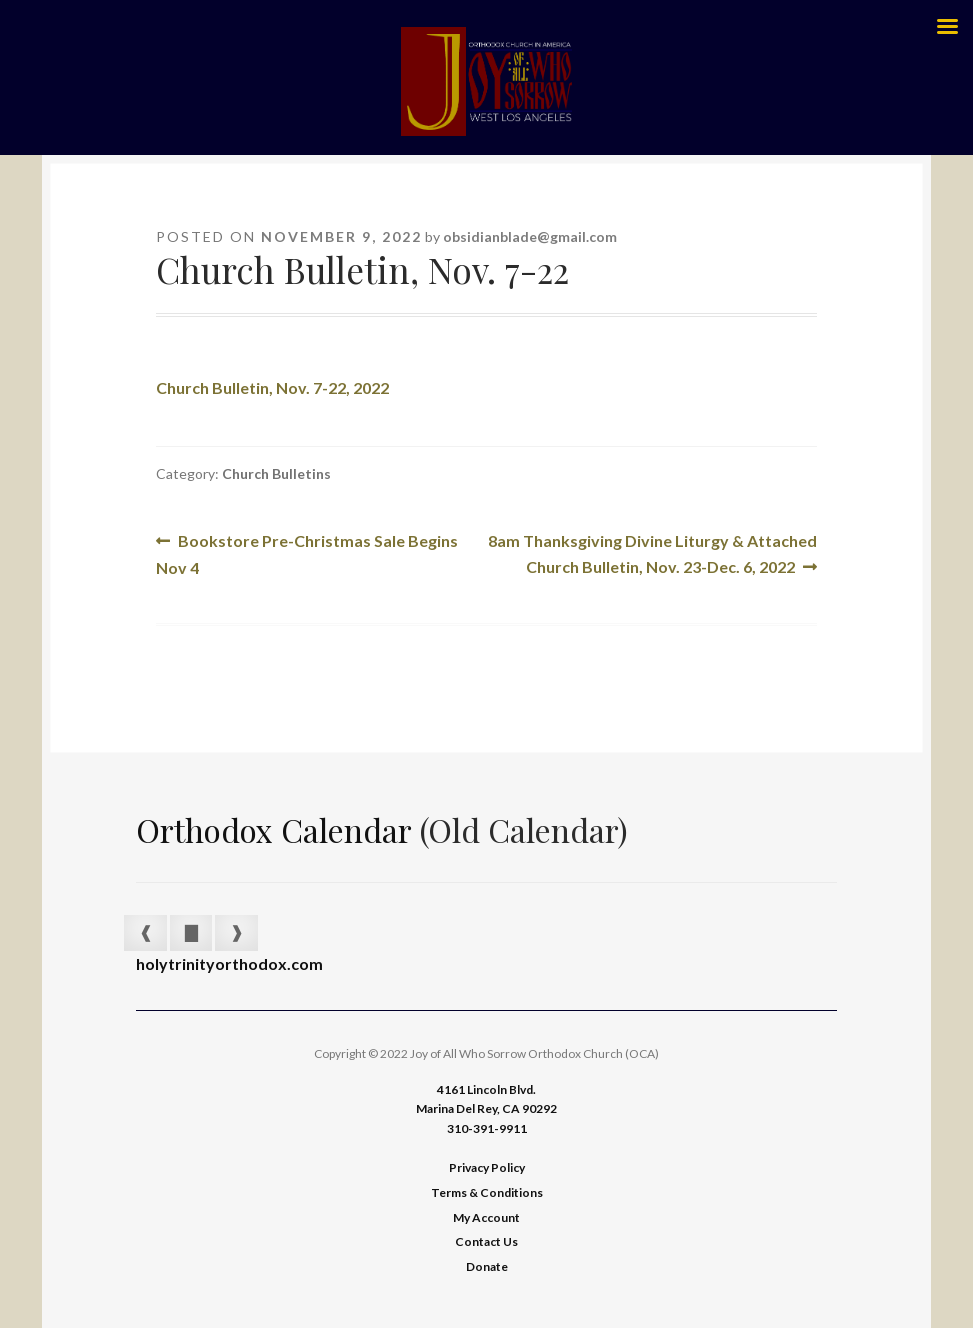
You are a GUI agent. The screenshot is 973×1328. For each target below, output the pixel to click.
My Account (486, 1217)
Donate (487, 1266)
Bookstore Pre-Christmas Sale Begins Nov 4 (307, 552)
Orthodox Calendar (274, 829)
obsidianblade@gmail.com (530, 236)
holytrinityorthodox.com (229, 963)
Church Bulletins (276, 473)
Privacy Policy (487, 1167)
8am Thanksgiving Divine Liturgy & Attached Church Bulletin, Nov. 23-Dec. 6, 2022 (652, 552)
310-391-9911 (487, 1128)
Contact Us (486, 1241)
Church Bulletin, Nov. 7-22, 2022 (272, 387)
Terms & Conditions (487, 1192)
